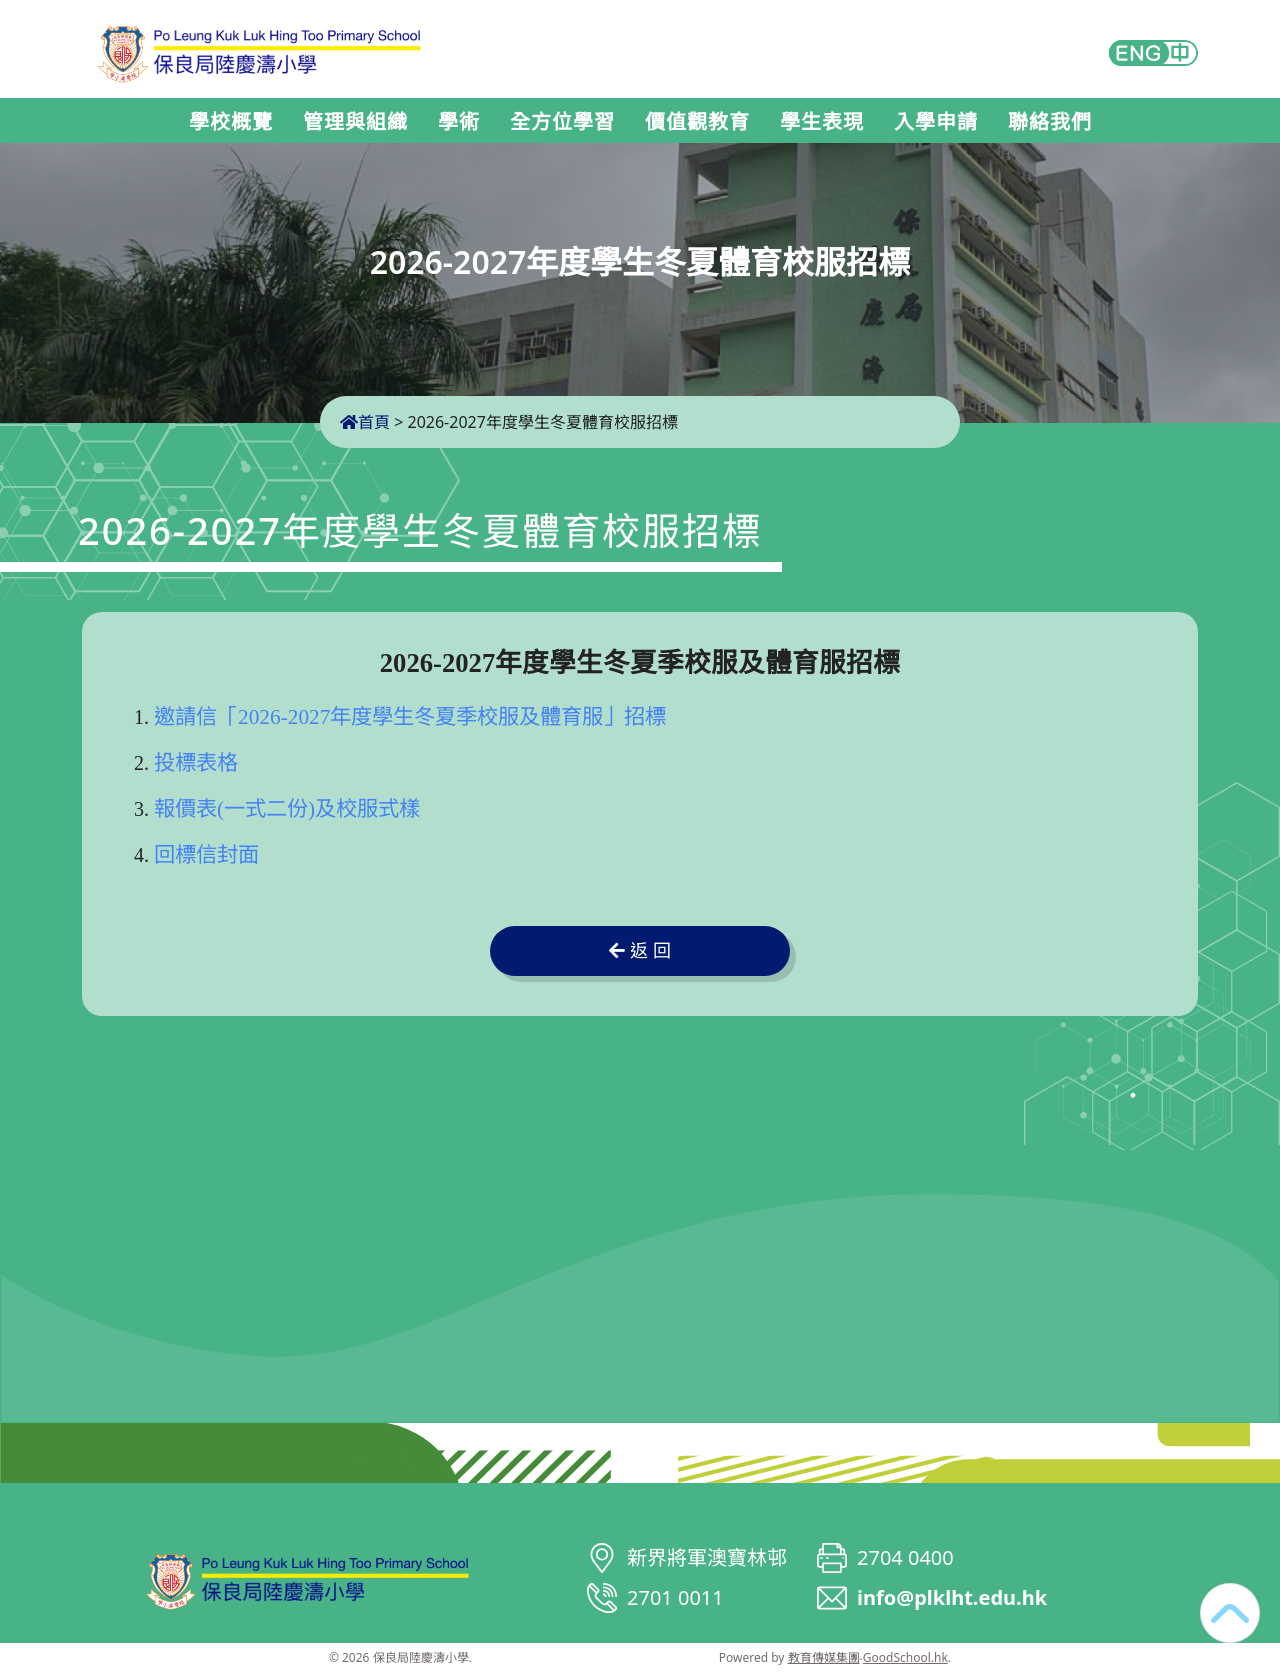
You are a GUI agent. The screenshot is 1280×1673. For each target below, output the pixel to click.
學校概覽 (231, 122)
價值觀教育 (697, 122)
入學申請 (936, 122)
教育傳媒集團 (824, 1657)
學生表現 (822, 122)
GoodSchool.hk (905, 1657)
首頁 (365, 422)
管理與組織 (355, 122)
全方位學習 (562, 122)
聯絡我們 (1050, 122)
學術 (459, 122)
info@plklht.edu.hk (952, 1597)
